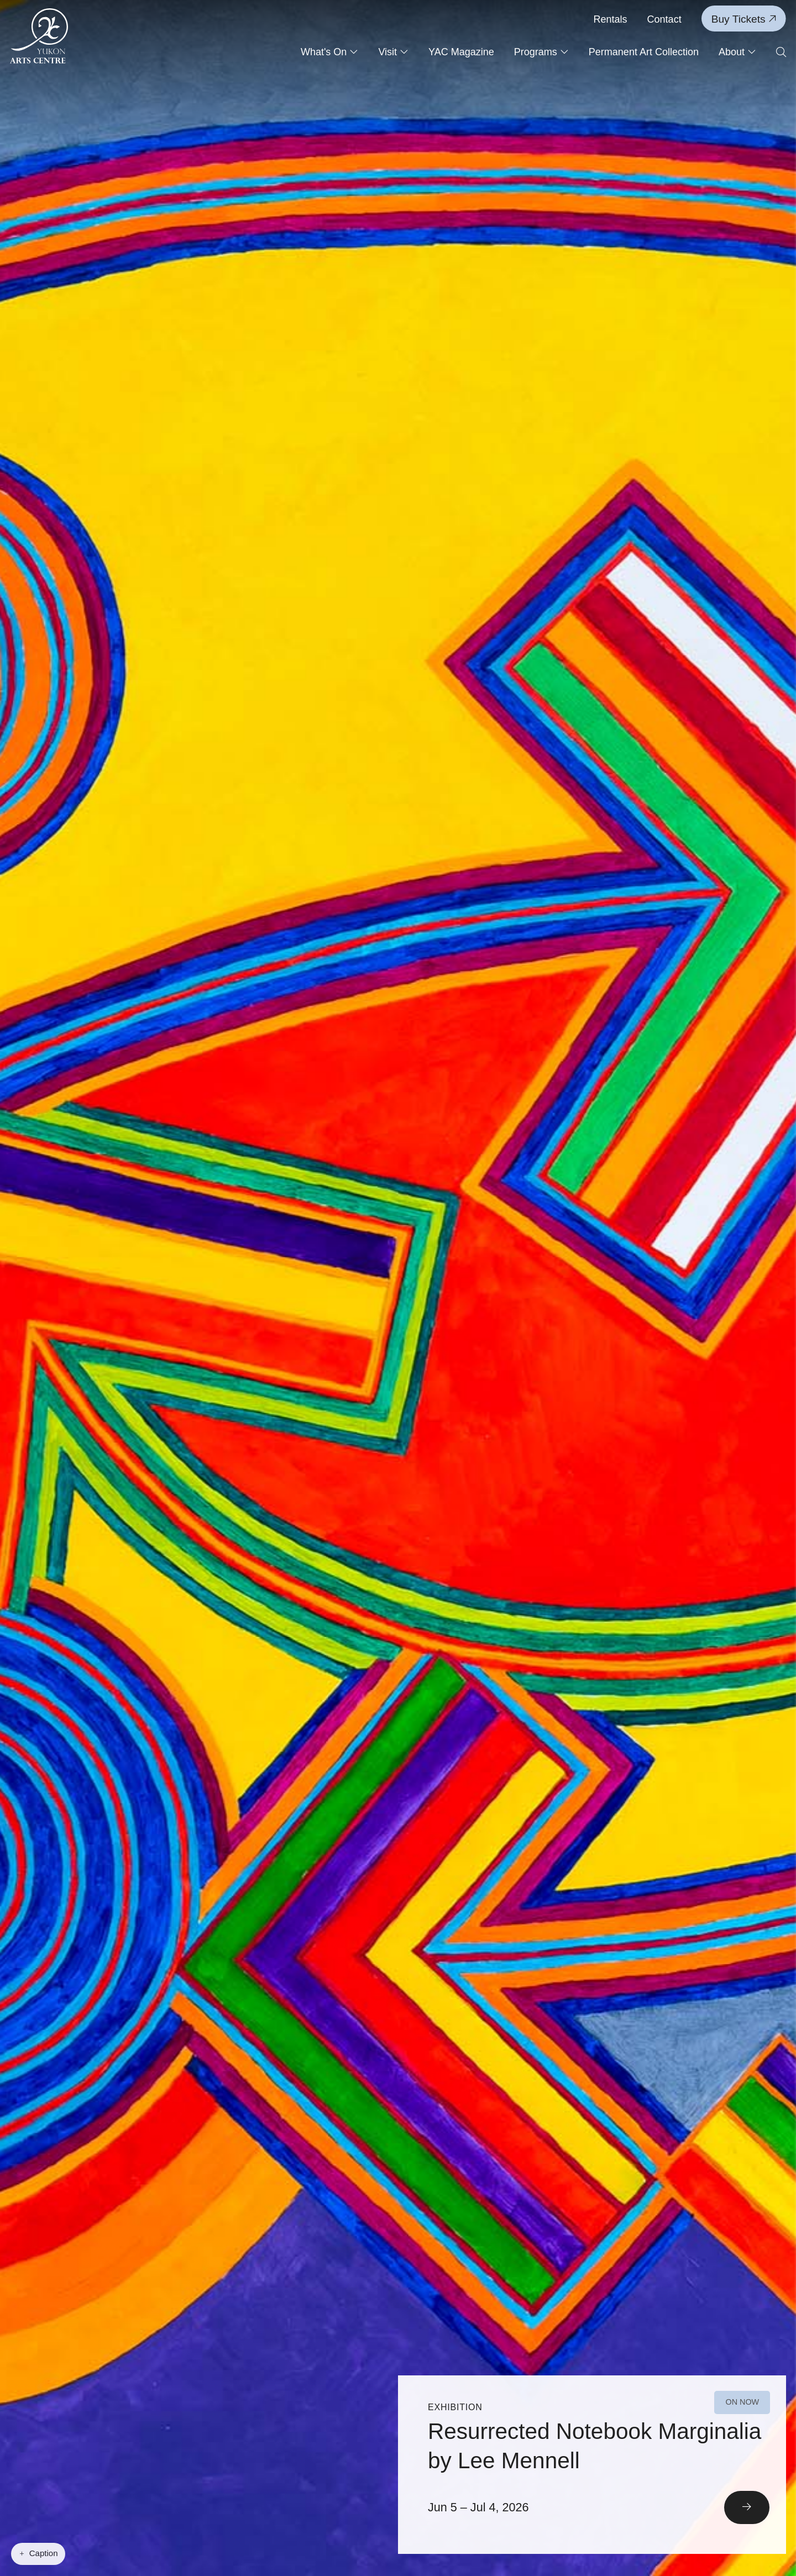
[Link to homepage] (39, 36)
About (737, 51)
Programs (541, 51)
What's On (329, 51)
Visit (393, 51)
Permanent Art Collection (644, 51)
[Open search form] (781, 52)
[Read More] (592, 2465)
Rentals (610, 19)
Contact (664, 19)
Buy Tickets (743, 19)
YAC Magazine (461, 51)
